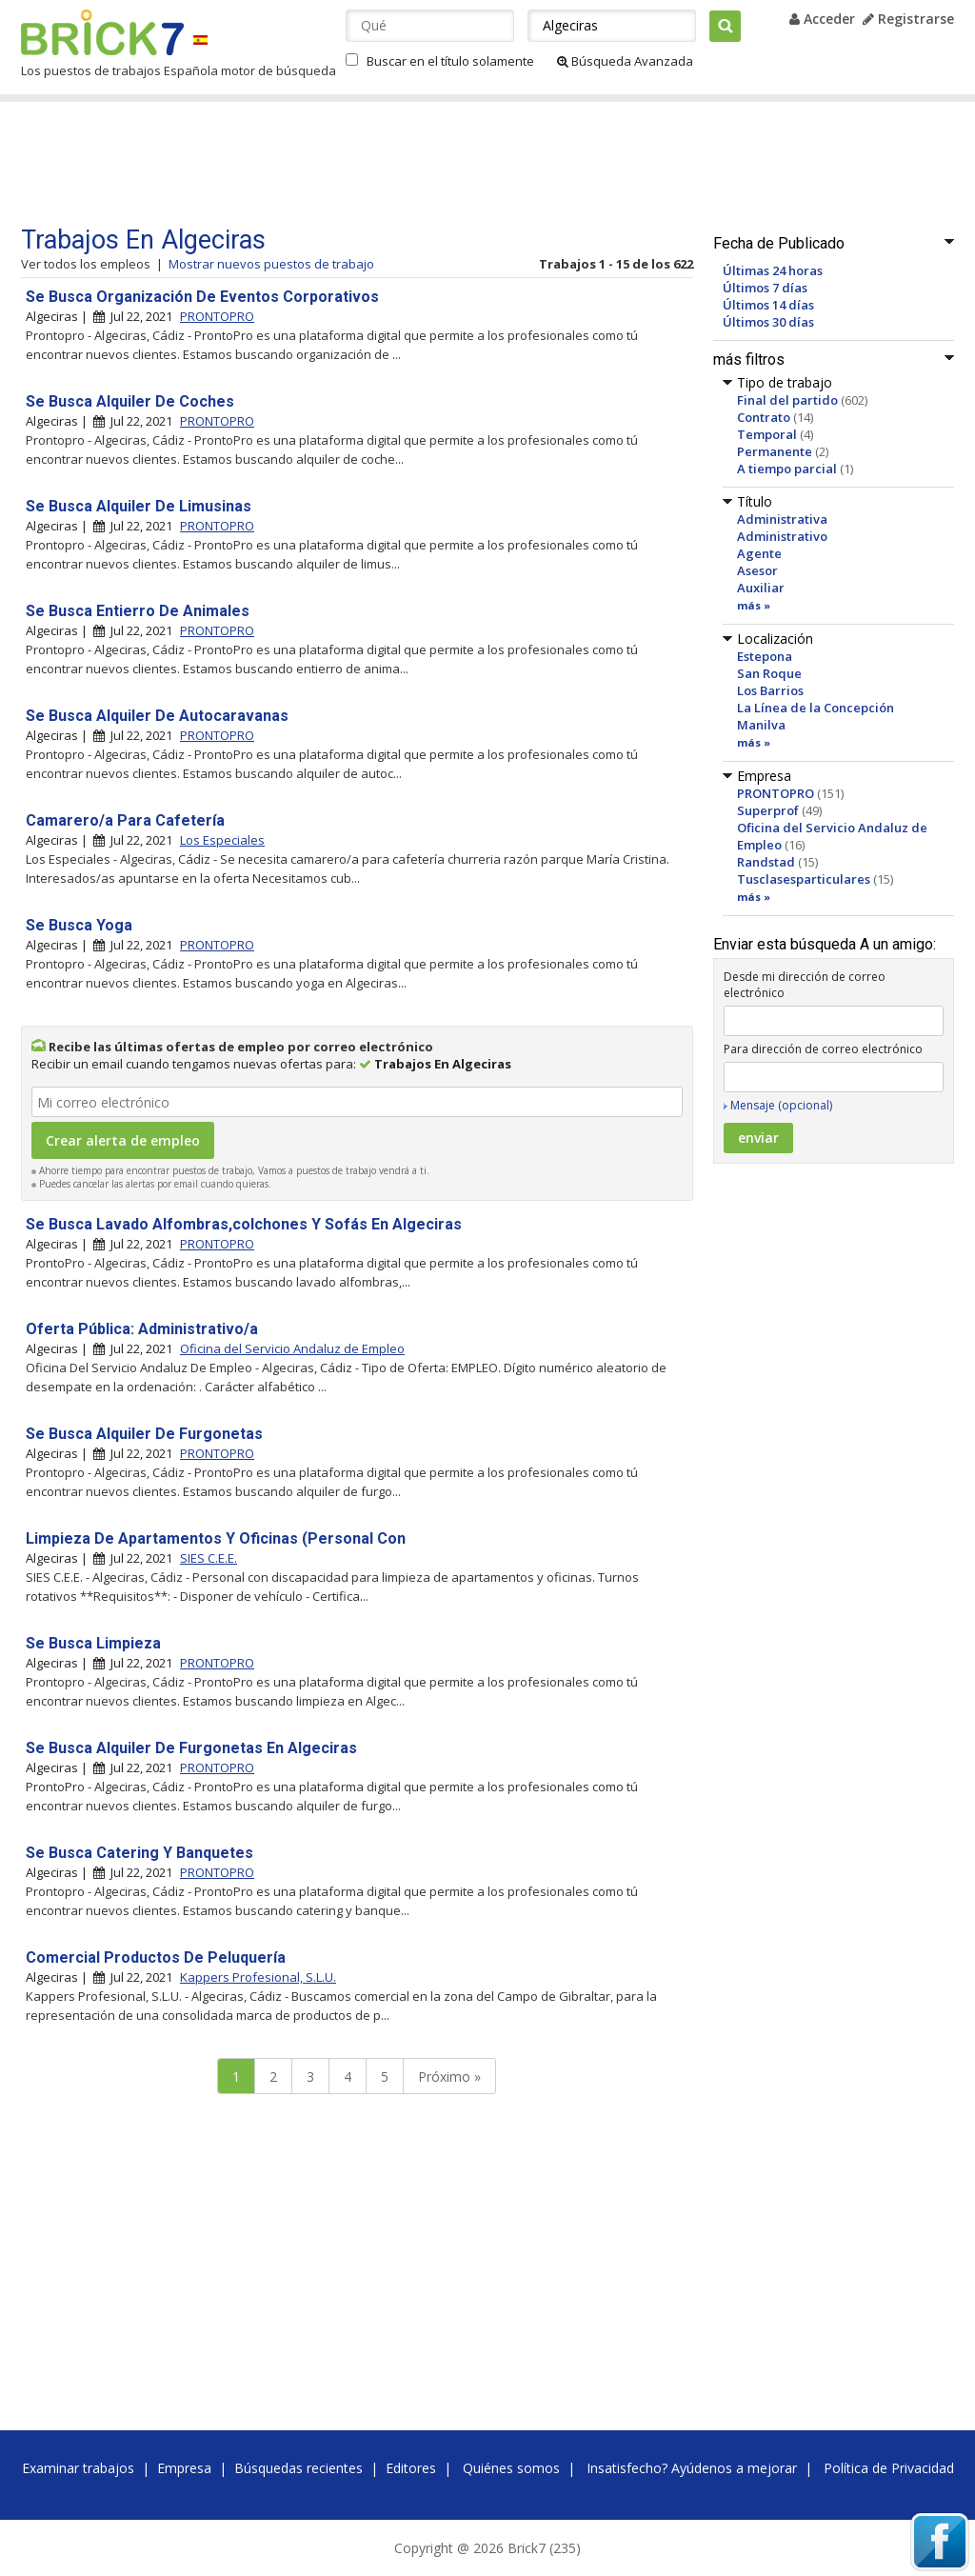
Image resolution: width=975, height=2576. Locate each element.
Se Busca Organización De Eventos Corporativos (202, 297)
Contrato (763, 417)
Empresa (184, 2468)
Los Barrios (770, 690)
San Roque (769, 673)
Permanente (774, 451)
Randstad (766, 861)
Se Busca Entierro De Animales (137, 611)
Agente (759, 553)
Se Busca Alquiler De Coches (130, 401)
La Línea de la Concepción (815, 707)
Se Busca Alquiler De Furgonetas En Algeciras (191, 1748)
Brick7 (102, 32)
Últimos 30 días (768, 321)
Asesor (757, 570)
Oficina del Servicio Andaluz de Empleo (292, 1348)
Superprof (768, 810)
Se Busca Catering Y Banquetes (139, 1853)
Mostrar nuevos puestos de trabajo (271, 263)
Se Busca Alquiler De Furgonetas (144, 1434)
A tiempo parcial (787, 468)
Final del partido (787, 400)
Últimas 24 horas (773, 270)
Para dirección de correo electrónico (823, 1049)
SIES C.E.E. (208, 1558)
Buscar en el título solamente (450, 61)
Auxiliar (761, 587)
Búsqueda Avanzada (625, 61)
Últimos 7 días (765, 287)
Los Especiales (222, 840)
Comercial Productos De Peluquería (156, 1957)
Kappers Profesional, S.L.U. (258, 1977)
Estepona (764, 656)
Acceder (822, 19)
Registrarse (908, 19)
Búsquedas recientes (298, 2468)
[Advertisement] (381, 163)
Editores (411, 2468)
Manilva (761, 724)
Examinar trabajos (78, 2468)
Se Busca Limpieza (93, 1643)
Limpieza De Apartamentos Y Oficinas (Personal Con (216, 1538)
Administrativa (782, 519)
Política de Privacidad (889, 2468)
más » (753, 605)
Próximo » (449, 2076)
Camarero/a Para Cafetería (125, 820)
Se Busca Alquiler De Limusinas (138, 506)
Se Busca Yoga (79, 925)
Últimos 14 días (768, 304)
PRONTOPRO (775, 793)
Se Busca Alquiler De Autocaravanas (157, 716)
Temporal (767, 434)
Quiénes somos (511, 2468)
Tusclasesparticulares (803, 879)
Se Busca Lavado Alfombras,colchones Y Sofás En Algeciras (244, 1224)
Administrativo (782, 536)
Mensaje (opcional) (781, 1105)
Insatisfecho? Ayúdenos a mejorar (692, 2468)
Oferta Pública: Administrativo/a (142, 1329)
